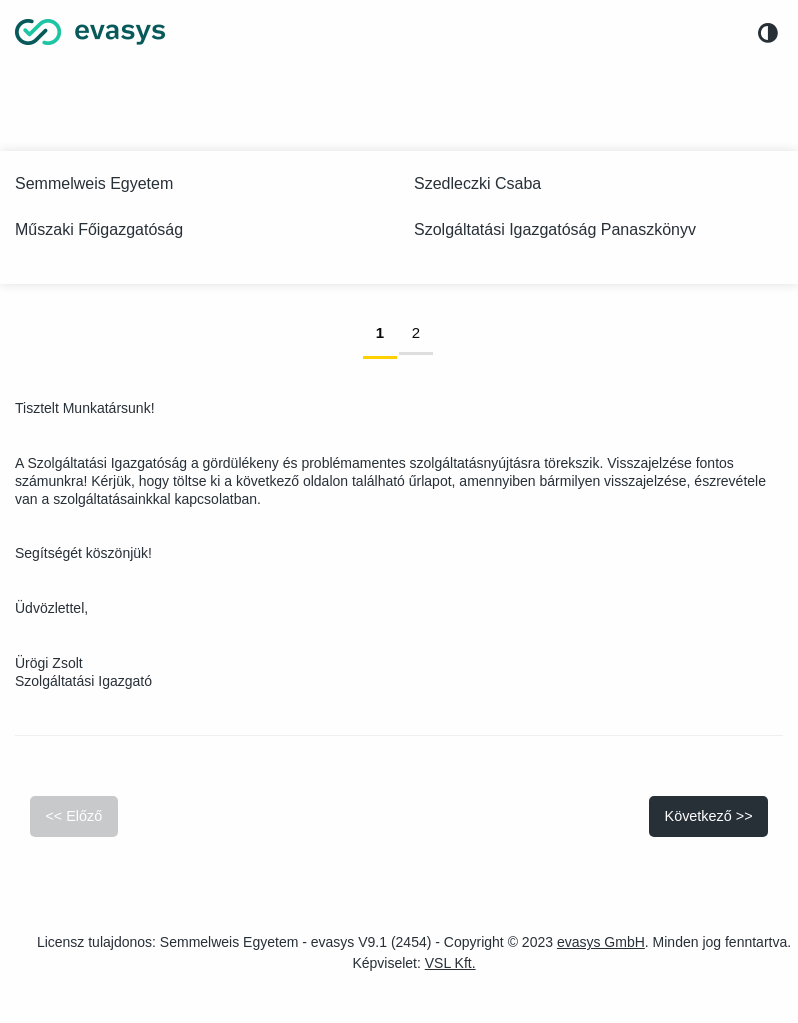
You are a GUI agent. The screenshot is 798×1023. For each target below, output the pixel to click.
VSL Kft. (450, 963)
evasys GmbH (601, 942)
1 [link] (386, 331)
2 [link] (422, 331)
